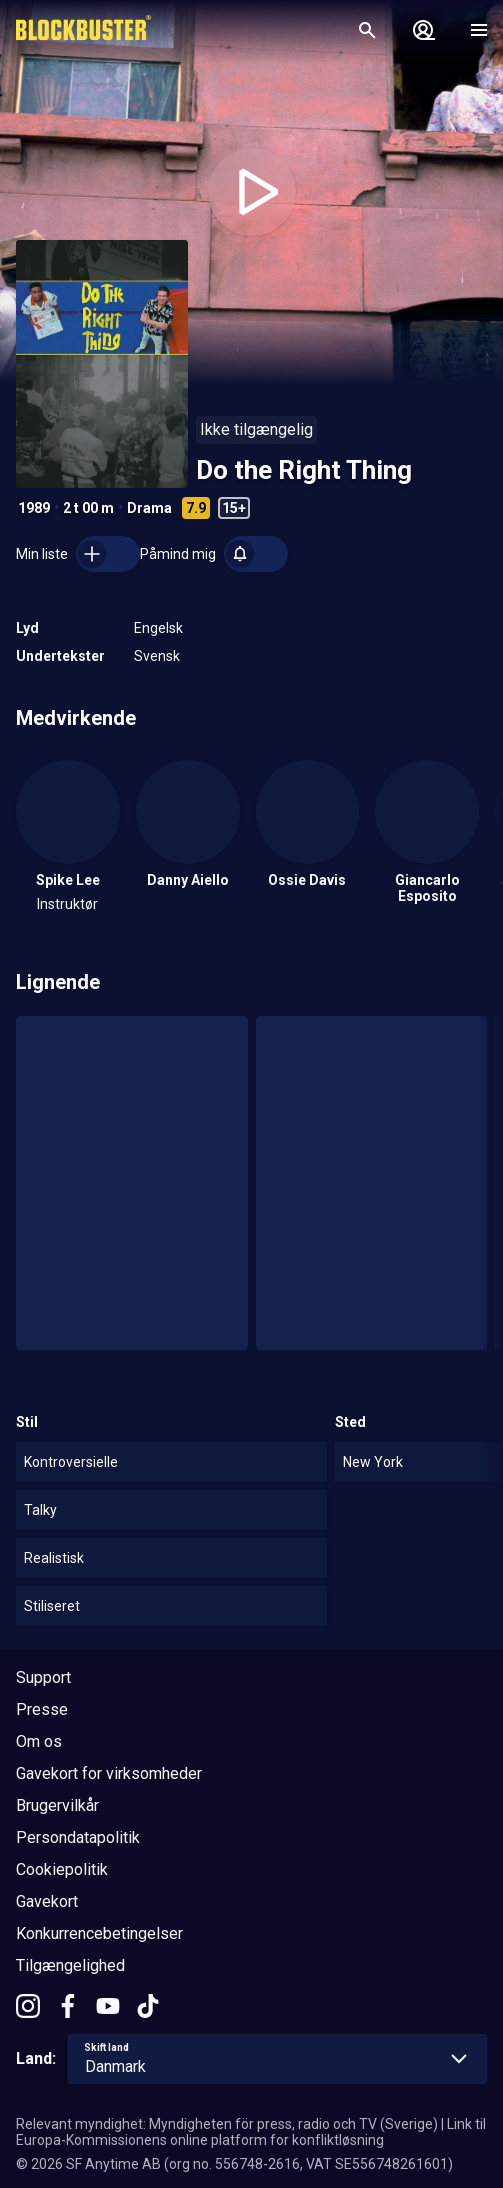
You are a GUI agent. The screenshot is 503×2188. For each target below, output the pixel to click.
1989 (34, 508)
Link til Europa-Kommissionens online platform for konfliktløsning (251, 2132)
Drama (149, 508)
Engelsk (158, 628)
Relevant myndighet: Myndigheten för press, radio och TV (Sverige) (227, 2124)
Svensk (157, 656)
